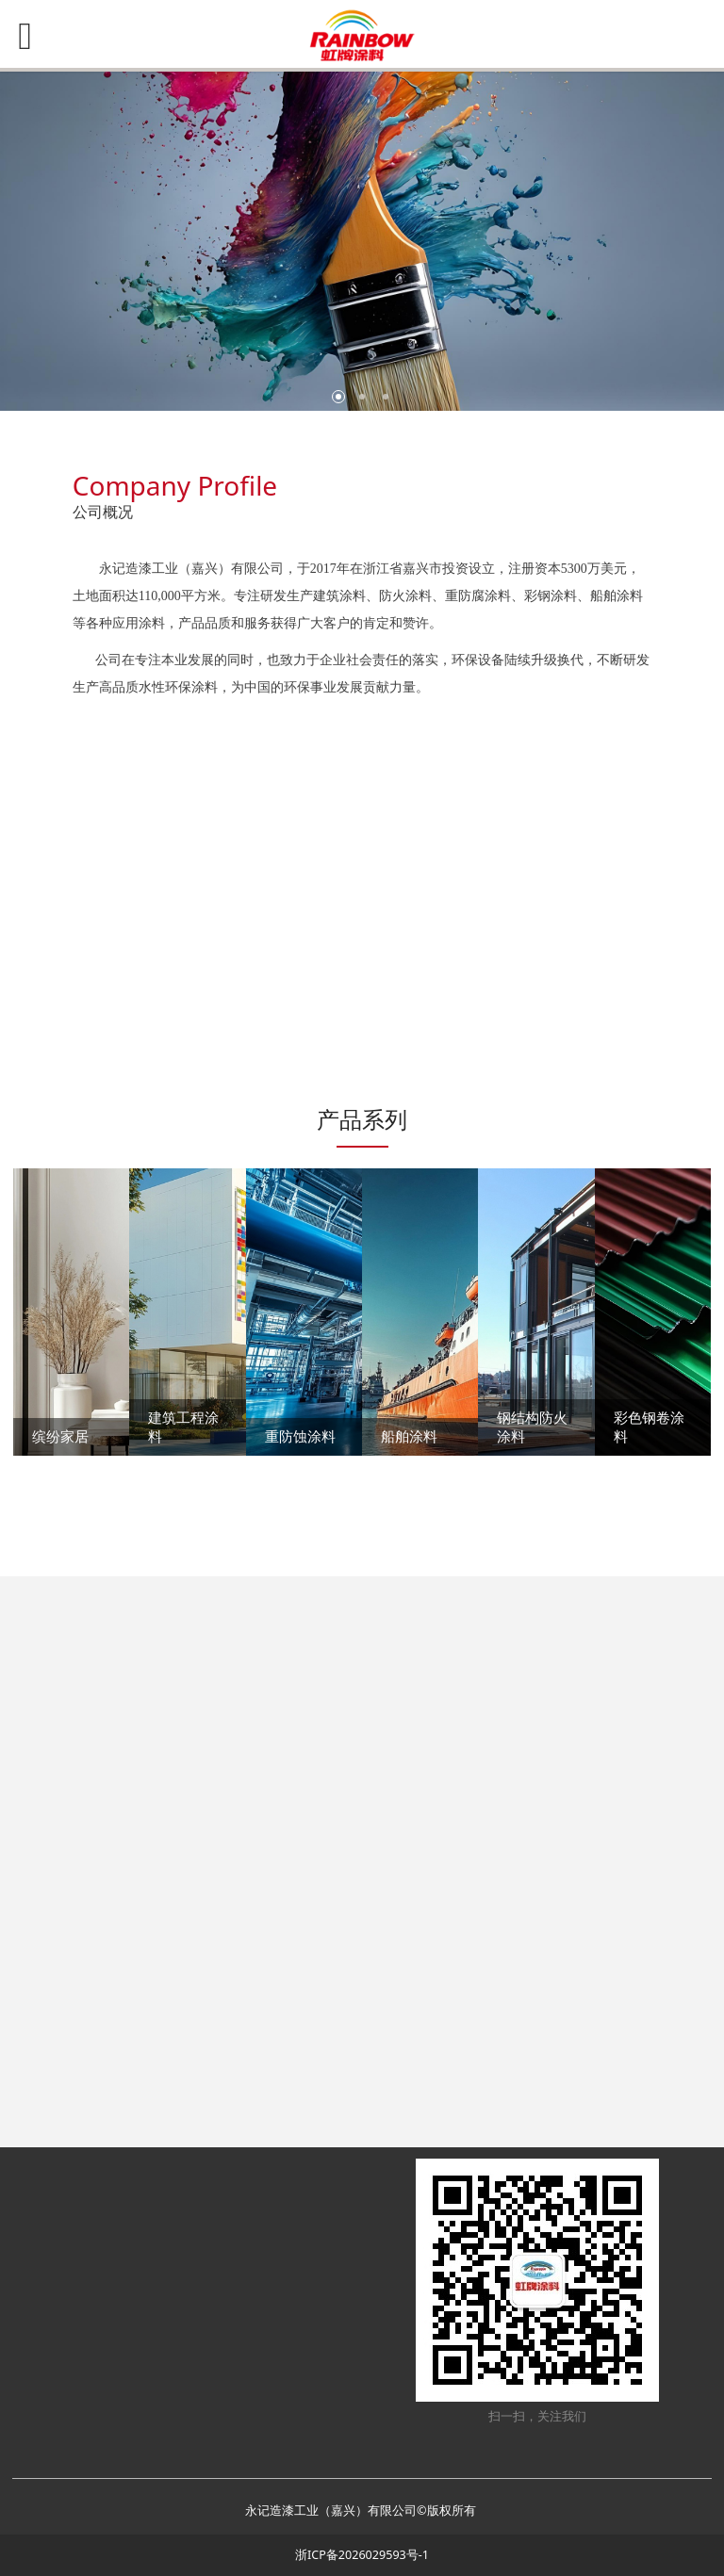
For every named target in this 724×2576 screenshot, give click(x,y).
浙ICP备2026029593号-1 (362, 2555)
